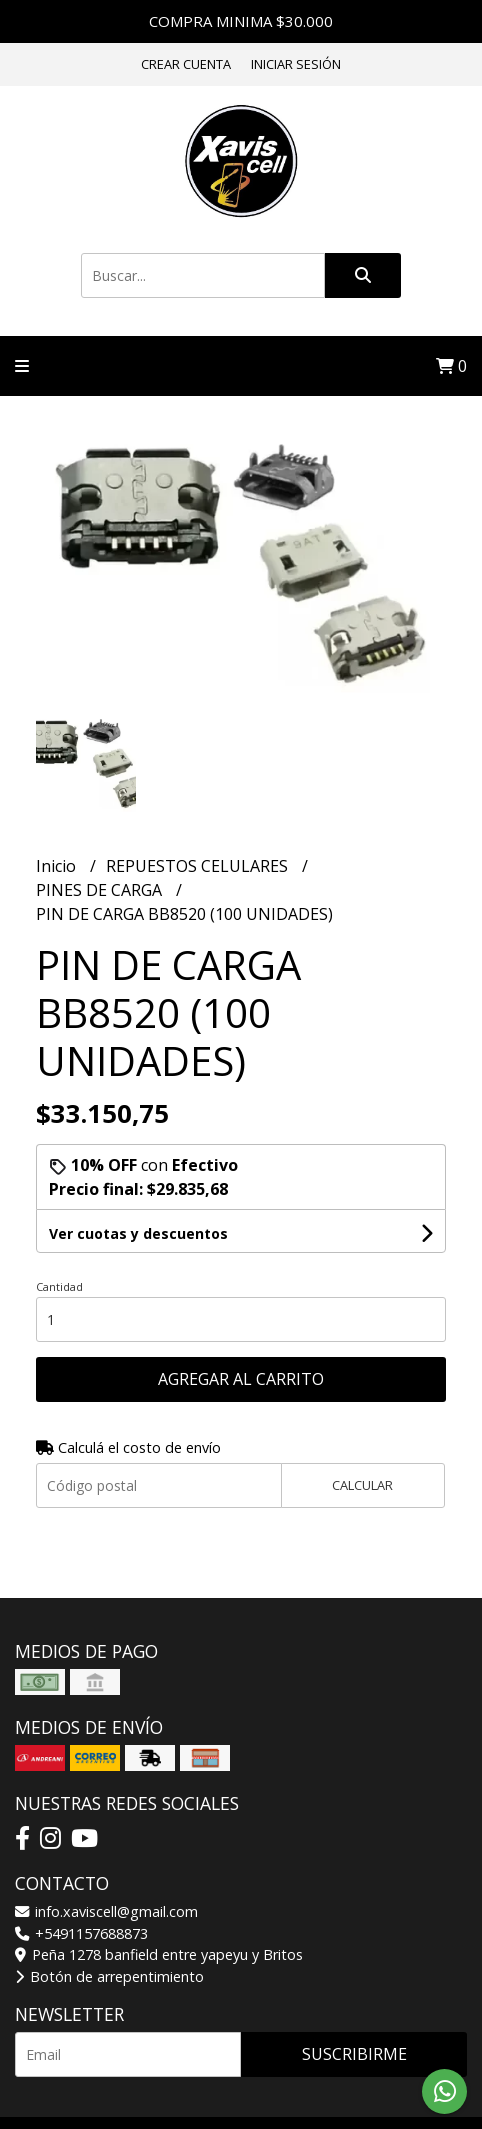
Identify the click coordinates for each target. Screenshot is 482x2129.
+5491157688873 (81, 1933)
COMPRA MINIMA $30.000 (241, 21)
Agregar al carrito (241, 1379)
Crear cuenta (186, 64)
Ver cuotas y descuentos (138, 1233)
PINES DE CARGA (101, 890)
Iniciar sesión (296, 64)
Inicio (58, 866)
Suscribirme (354, 2054)
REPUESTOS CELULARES (199, 866)
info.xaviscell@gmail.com (106, 1911)
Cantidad (59, 1286)
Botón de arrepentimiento (109, 1976)
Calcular (362, 1485)
